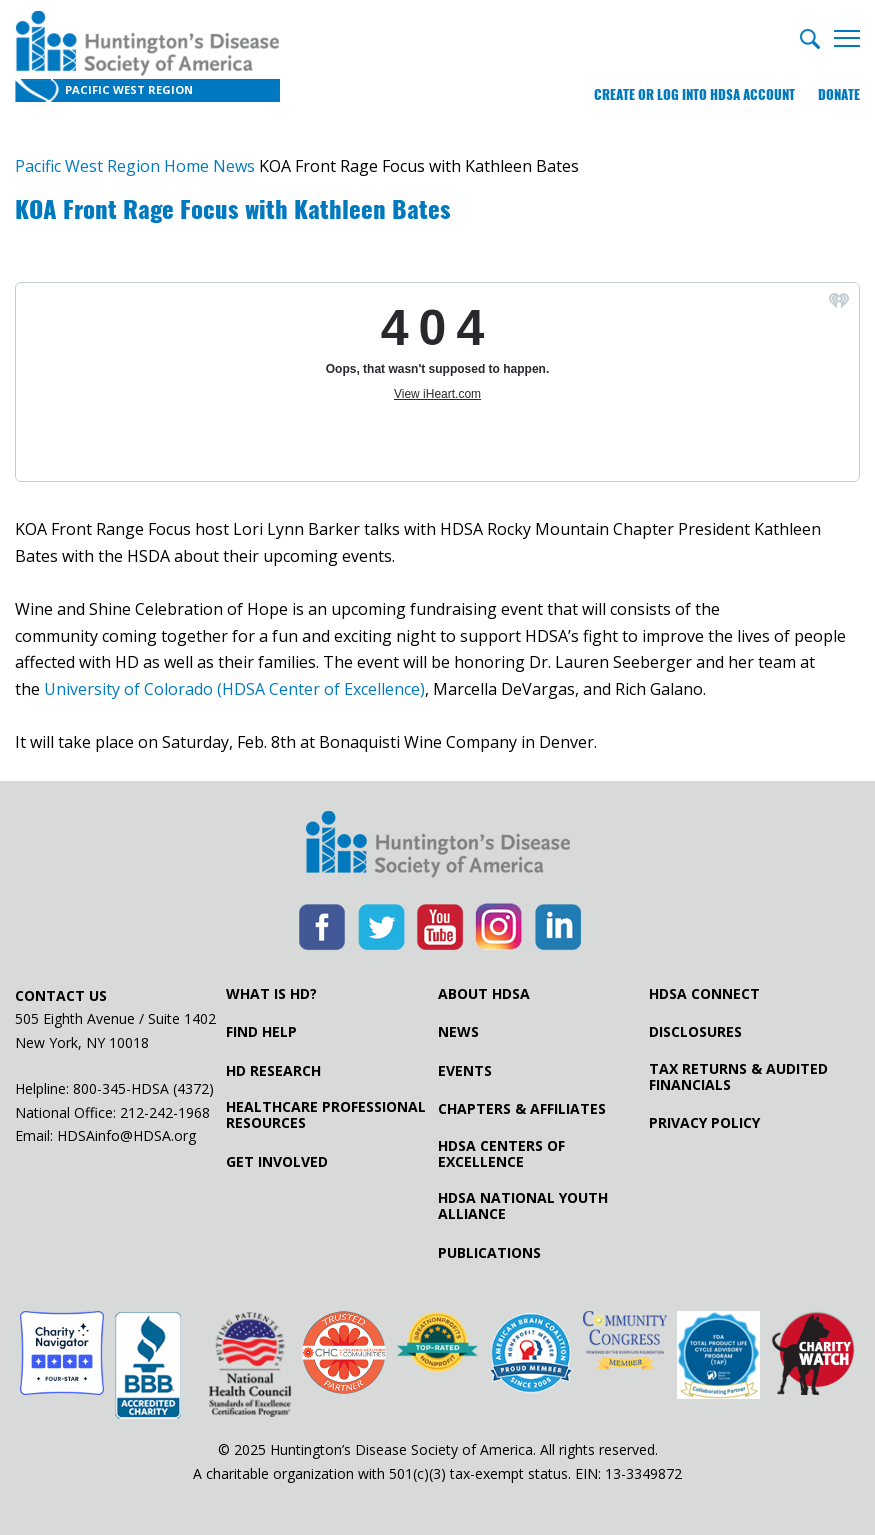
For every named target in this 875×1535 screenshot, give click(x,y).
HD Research (273, 1071)
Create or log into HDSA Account (694, 94)
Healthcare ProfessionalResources (326, 1115)
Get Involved (277, 1162)
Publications (489, 1253)
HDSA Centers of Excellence (501, 1154)
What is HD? (271, 994)
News (458, 1032)
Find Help (261, 1032)
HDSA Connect (704, 994)
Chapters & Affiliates (522, 1109)
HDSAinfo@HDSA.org (126, 1135)
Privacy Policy (704, 1123)
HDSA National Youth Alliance (523, 1206)
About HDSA (484, 994)
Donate (839, 94)
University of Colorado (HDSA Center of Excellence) (234, 689)
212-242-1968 (165, 1112)
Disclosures (695, 1032)
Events (465, 1071)
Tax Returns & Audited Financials (738, 1077)
